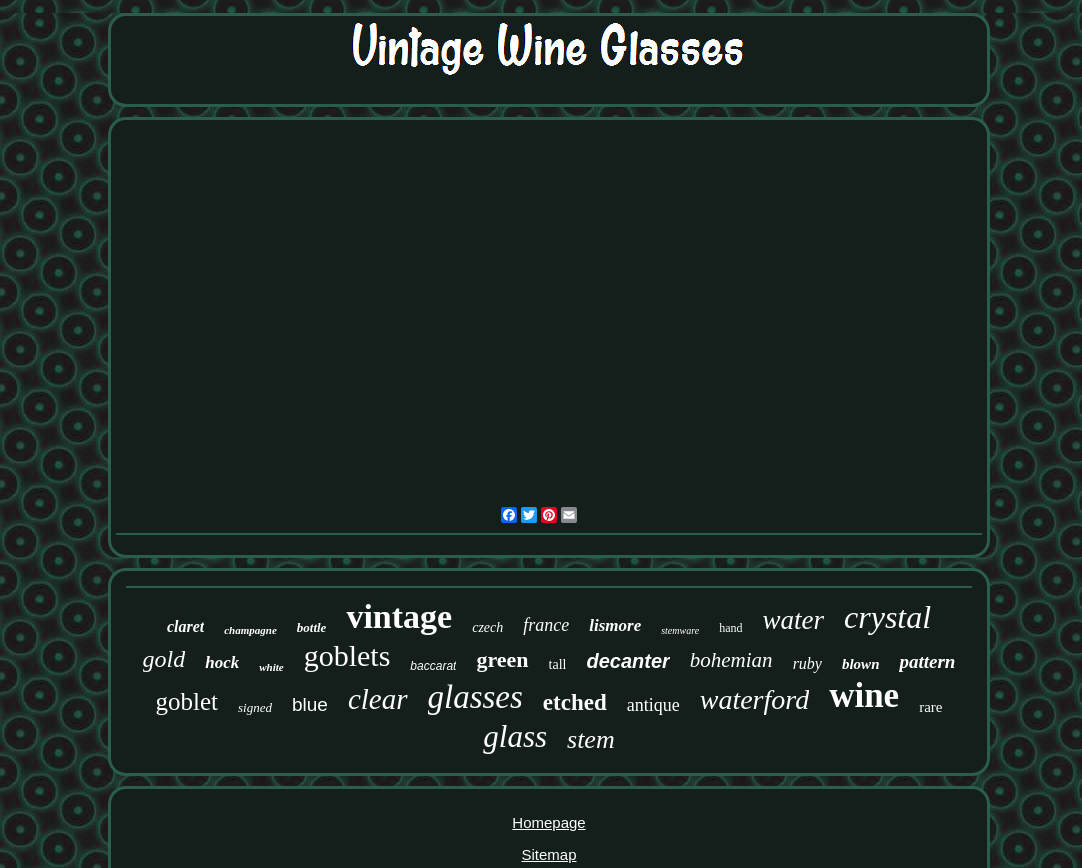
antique (653, 705)
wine (864, 695)
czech (487, 627)
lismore (615, 625)
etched (575, 702)
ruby (807, 663)
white (271, 667)
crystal (887, 617)
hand (730, 628)
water (794, 620)
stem (591, 739)
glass (515, 736)
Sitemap (548, 854)
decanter (627, 661)
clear (378, 699)
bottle (312, 627)
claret (185, 626)
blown (861, 664)
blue (310, 704)
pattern (927, 661)
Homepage (548, 822)
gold (164, 659)
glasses (475, 697)
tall (558, 664)
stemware (680, 630)
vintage (399, 616)
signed (255, 707)
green (502, 659)
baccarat (433, 666)
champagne (250, 630)
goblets (347, 655)
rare (930, 707)
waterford (754, 699)
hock (222, 662)
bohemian (731, 660)
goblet (187, 701)
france (546, 625)
